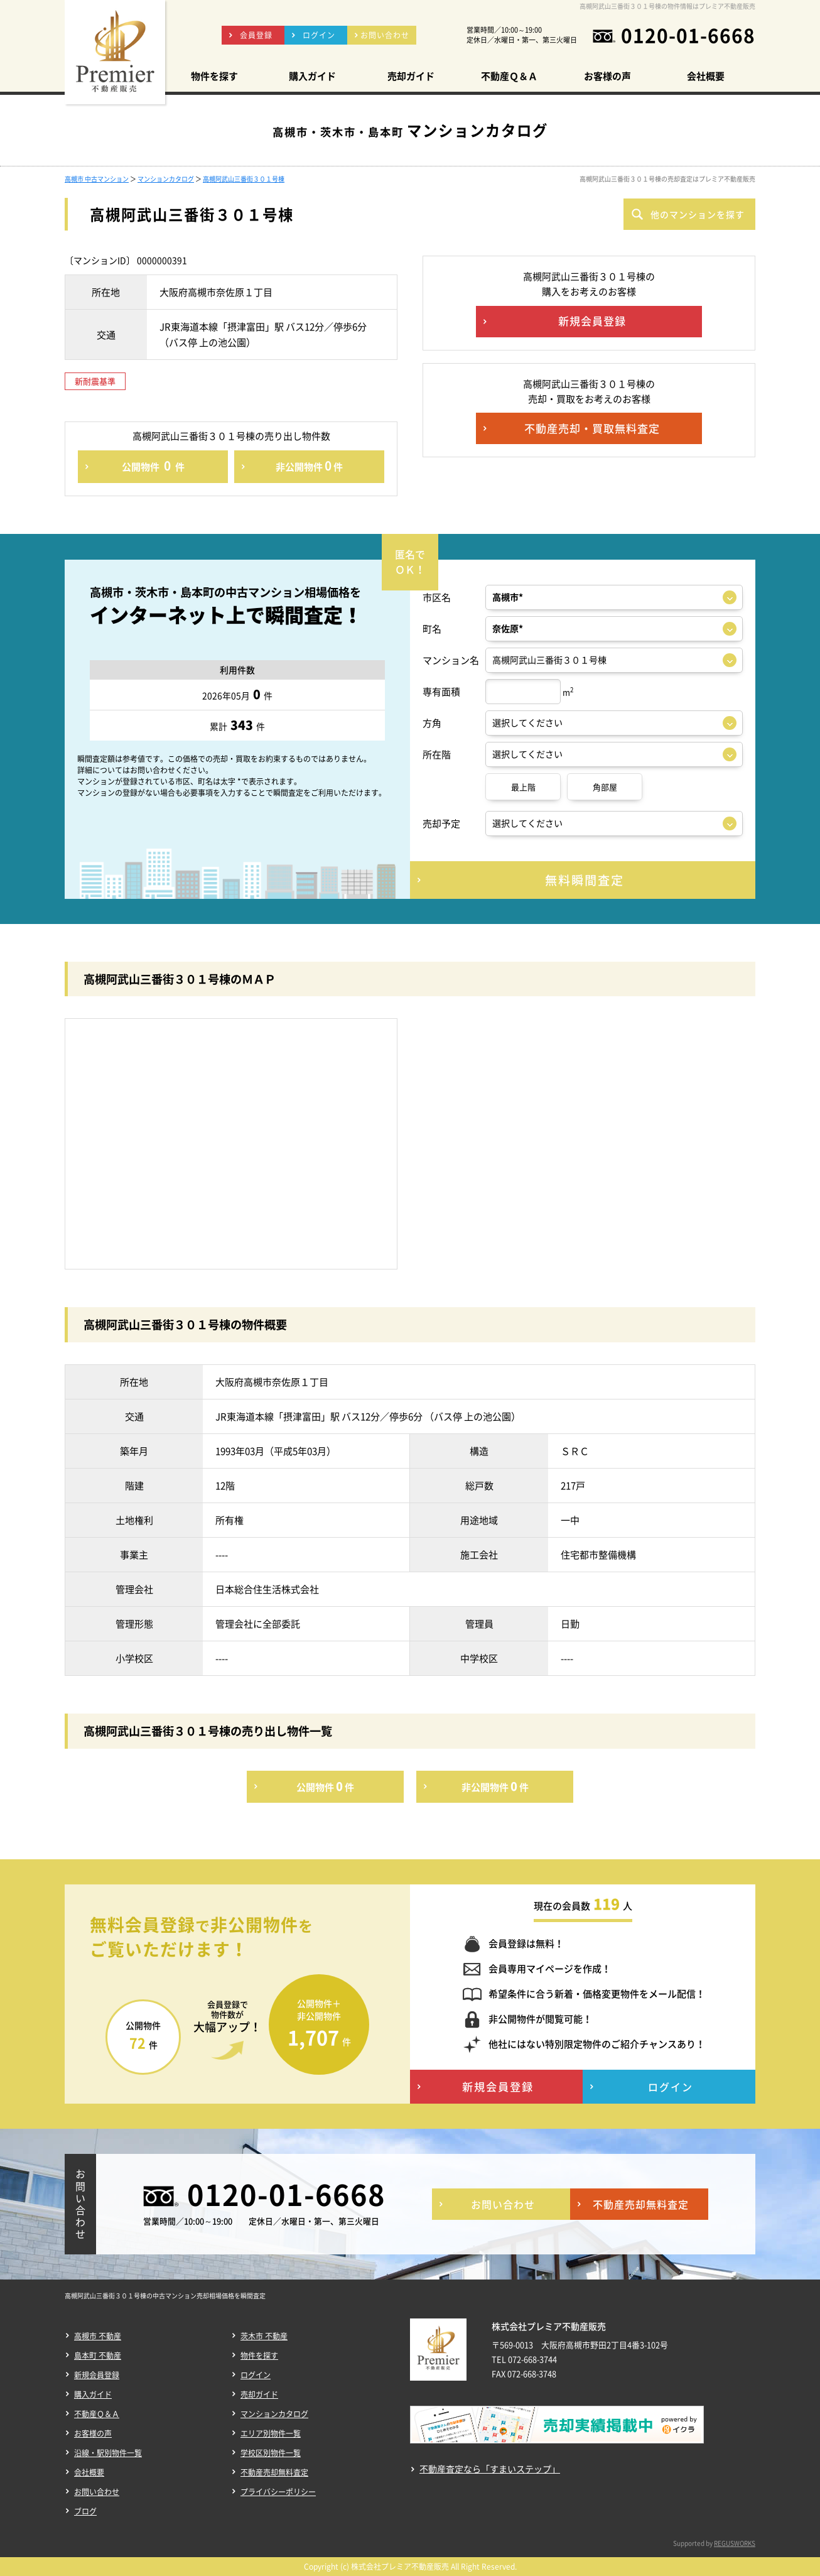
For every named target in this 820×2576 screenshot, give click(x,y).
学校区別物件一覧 (270, 2453)
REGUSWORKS (734, 2543)
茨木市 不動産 (264, 2336)
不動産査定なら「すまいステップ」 (489, 2468)
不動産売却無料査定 (274, 2472)
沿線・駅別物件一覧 (108, 2453)
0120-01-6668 (688, 35)
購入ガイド (93, 2394)
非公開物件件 (309, 465)
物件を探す (259, 2355)
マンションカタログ (166, 178)
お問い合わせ (96, 2491)
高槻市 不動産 (97, 2336)
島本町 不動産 (97, 2355)
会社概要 (89, 2472)
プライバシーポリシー (278, 2491)
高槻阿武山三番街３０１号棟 (243, 178)
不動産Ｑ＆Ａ (96, 2414)
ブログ (85, 2511)
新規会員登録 (96, 2375)
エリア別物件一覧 (270, 2433)
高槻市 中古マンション (97, 178)
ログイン (255, 2375)
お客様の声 (93, 2433)
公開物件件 (153, 465)
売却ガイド (259, 2394)
